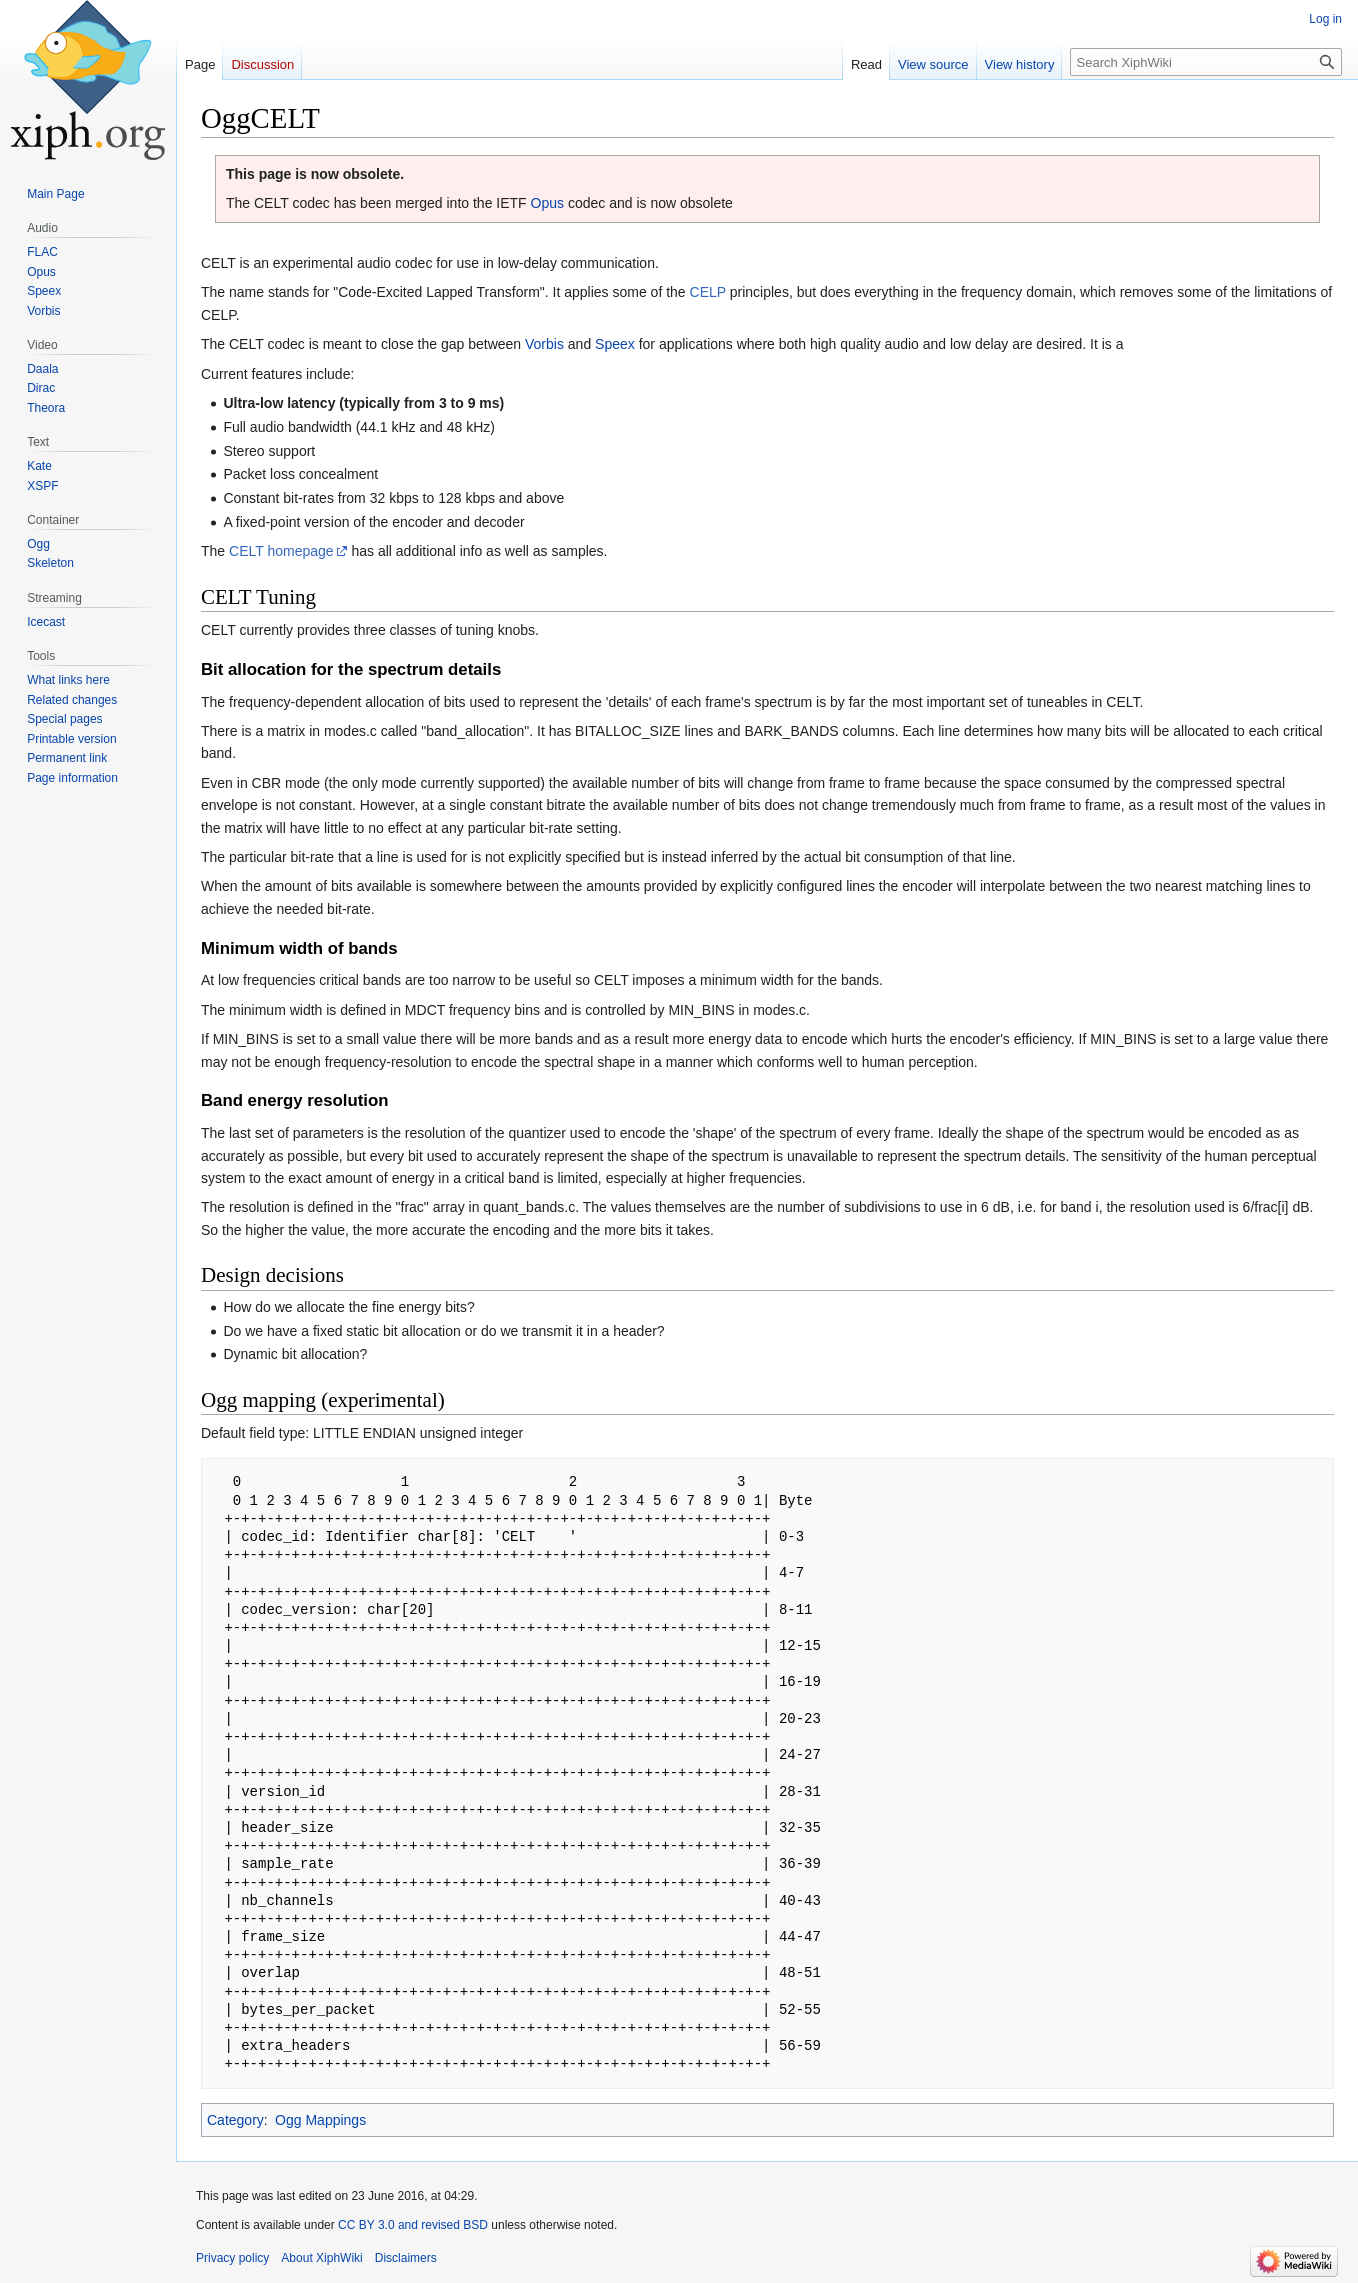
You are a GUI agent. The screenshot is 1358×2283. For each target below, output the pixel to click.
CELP (708, 292)
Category (235, 2120)
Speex (615, 344)
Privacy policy (232, 2258)
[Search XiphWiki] (1206, 62)
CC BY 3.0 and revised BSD (413, 2225)
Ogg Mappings (320, 2120)
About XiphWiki (321, 2258)
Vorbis (544, 344)
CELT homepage (281, 551)
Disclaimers (406, 2258)
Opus (547, 203)
